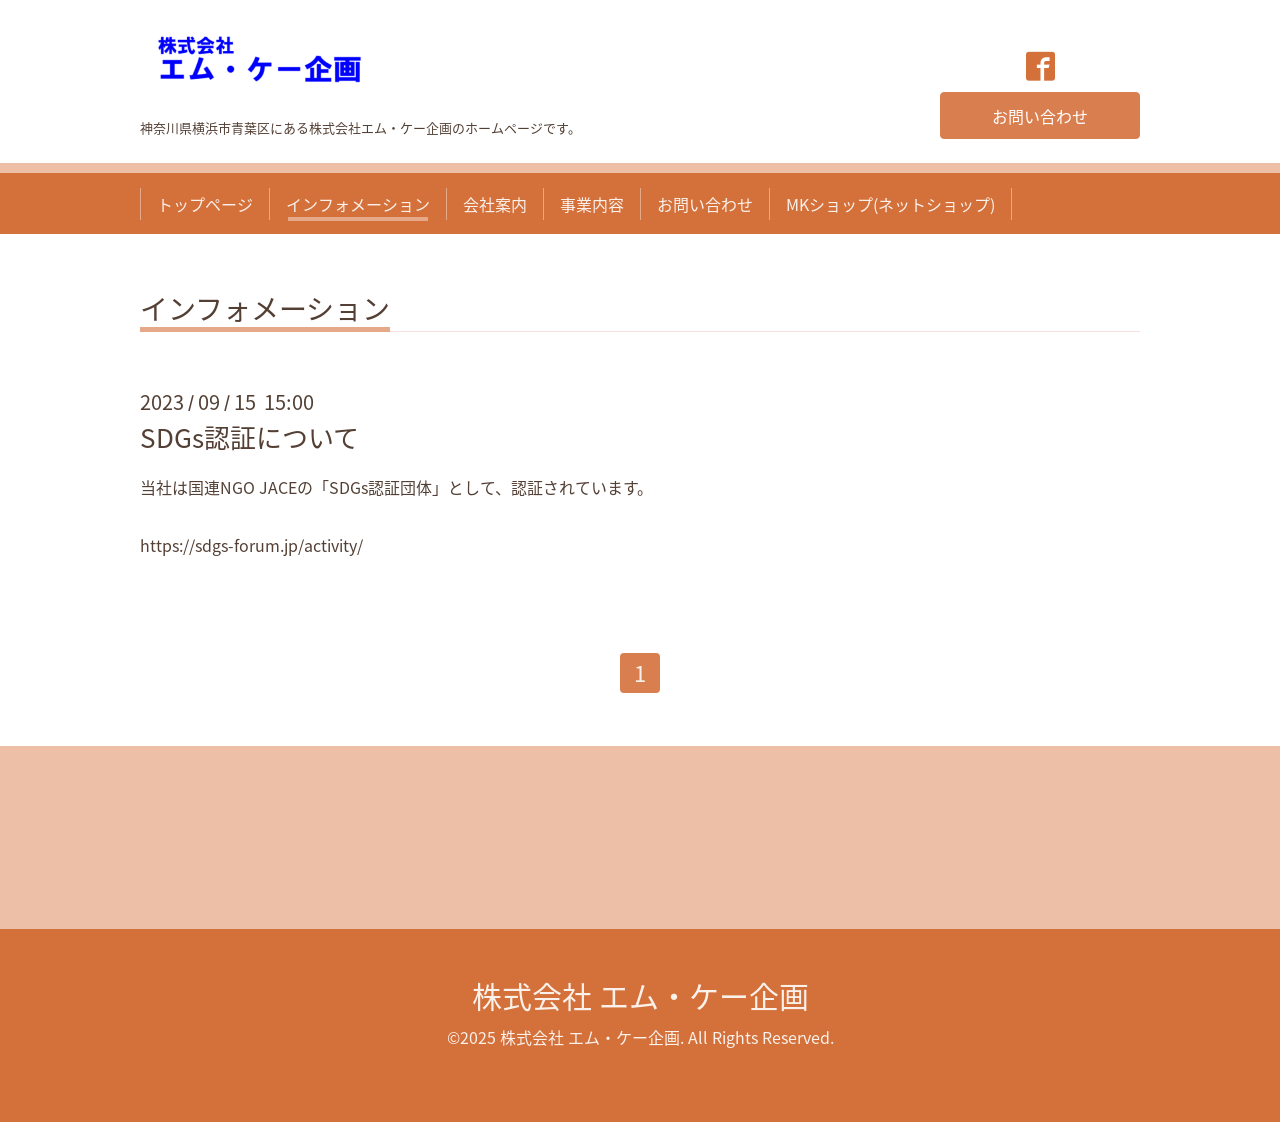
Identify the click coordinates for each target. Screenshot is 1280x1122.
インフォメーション (358, 204)
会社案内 (495, 204)
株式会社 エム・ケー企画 (640, 995)
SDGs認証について (249, 437)
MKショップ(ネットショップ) (890, 204)
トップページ (205, 204)
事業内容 (592, 204)
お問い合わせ (1040, 116)
